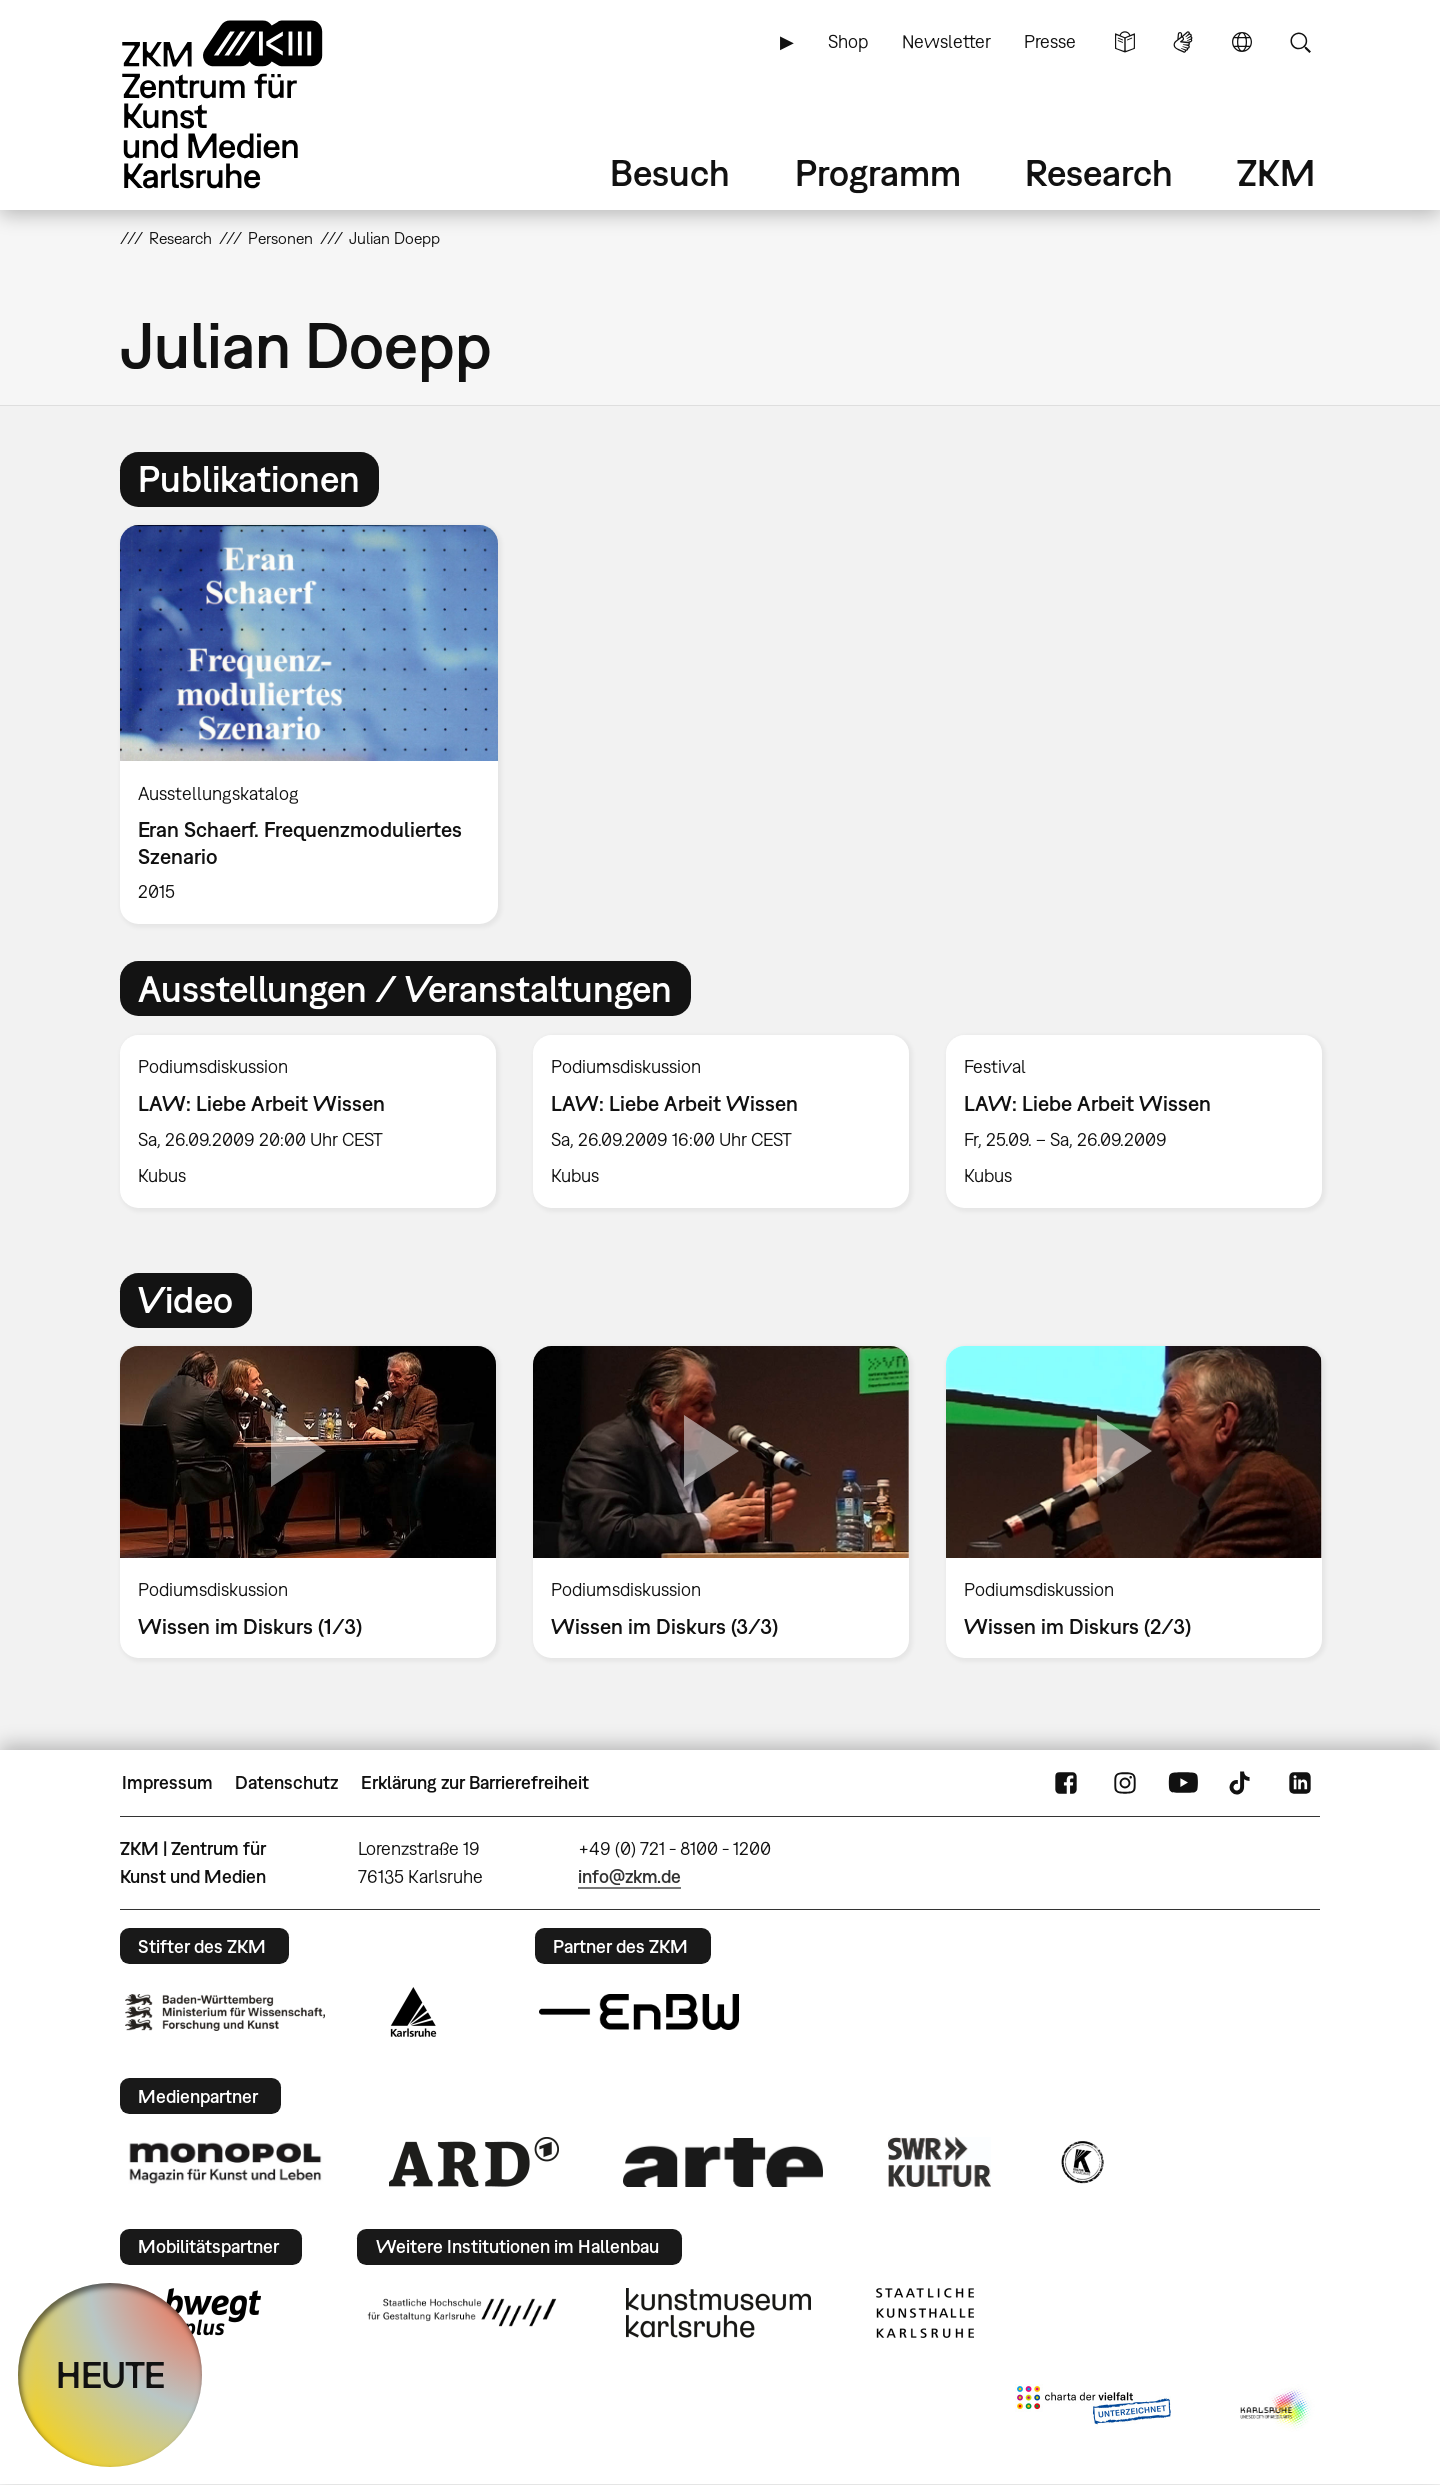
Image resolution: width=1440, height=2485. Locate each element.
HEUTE (110, 2374)
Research (1099, 172)
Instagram (1125, 1783)
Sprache (1242, 42)
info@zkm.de (629, 1876)
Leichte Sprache (1125, 42)
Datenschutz (286, 1782)
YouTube (1183, 1783)
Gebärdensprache (1183, 42)
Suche (1300, 42)
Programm (878, 172)
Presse (1050, 41)
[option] (318, 724)
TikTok (1242, 1783)
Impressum (167, 1782)
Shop (848, 41)
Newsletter (946, 41)
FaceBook (1066, 1783)
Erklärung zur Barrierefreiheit (475, 1782)
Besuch (670, 172)
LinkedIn (1300, 1783)
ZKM (1276, 172)
